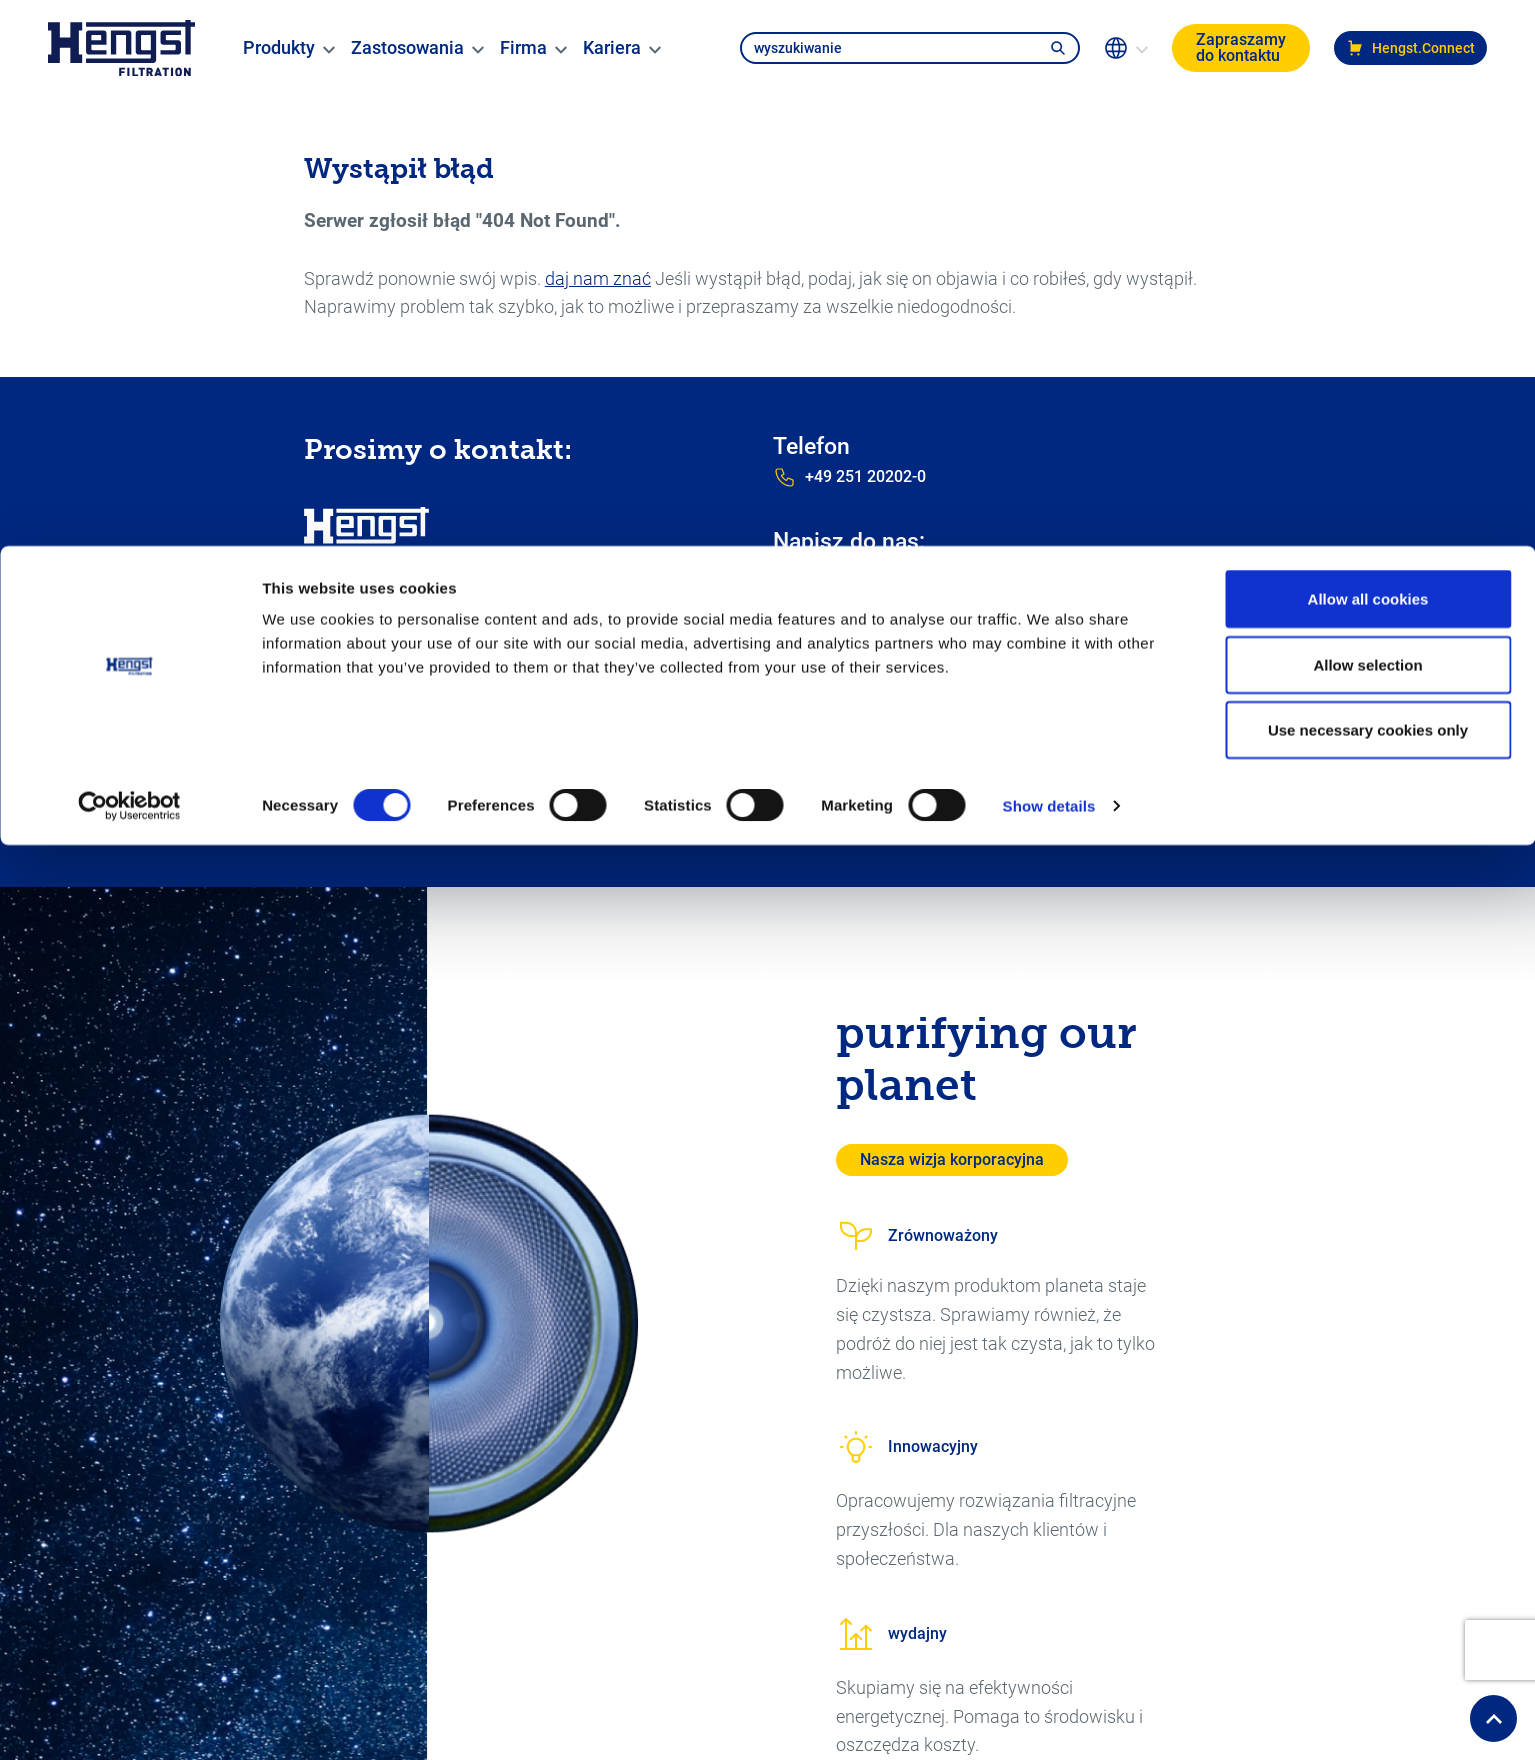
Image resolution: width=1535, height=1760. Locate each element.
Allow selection (1367, 118)
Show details (1049, 259)
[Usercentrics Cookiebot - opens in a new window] (129, 260)
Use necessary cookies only (1368, 183)
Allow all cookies (1368, 52)
